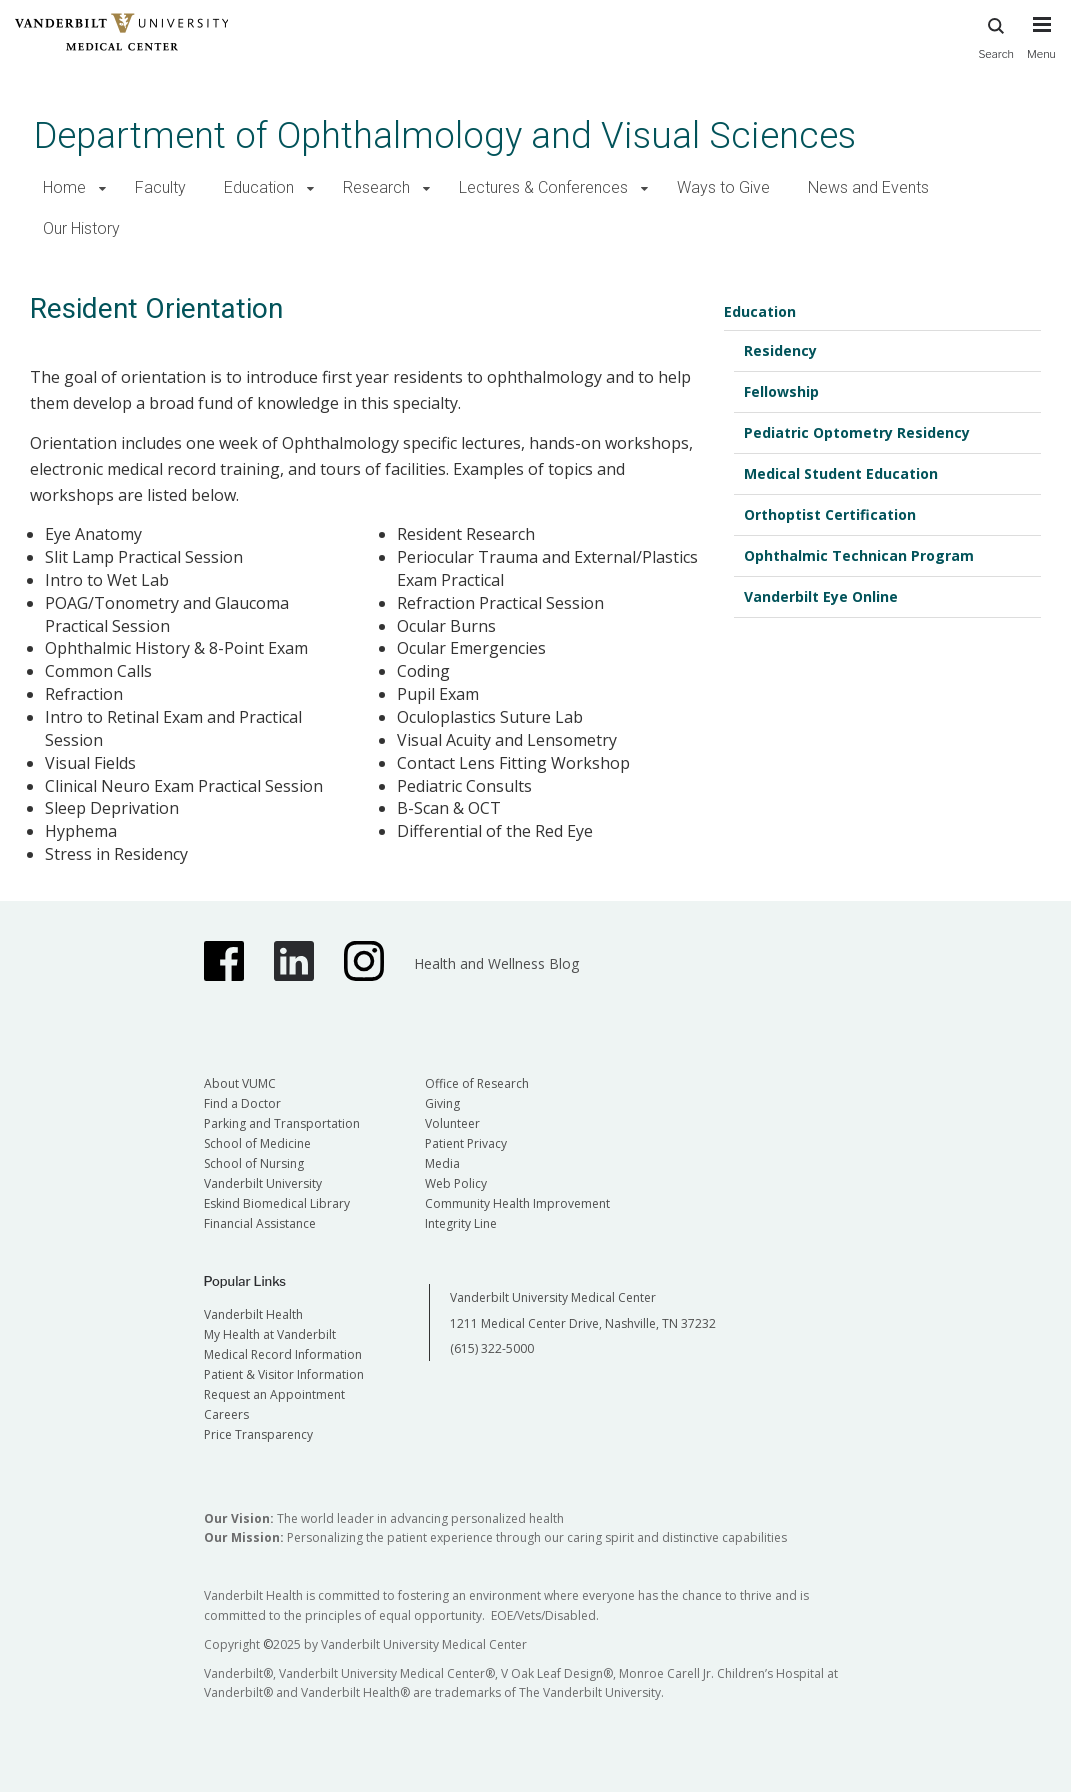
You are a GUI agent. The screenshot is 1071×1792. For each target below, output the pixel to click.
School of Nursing (254, 1163)
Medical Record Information (283, 1354)
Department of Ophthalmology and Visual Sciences (445, 135)
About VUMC (240, 1083)
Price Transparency (258, 1434)
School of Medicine (257, 1143)
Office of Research (477, 1083)
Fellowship (781, 391)
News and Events (868, 187)
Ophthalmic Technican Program (859, 555)
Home (64, 187)
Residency (780, 350)
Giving (442, 1103)
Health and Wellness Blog (496, 963)
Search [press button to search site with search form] (996, 35)
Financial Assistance (260, 1223)
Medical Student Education (841, 473)
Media (442, 1163)
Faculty (160, 187)
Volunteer (452, 1123)
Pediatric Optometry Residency (857, 432)
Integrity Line (461, 1223)
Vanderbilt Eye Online (821, 596)
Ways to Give (723, 187)
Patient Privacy (466, 1143)
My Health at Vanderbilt (270, 1334)
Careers (226, 1414)
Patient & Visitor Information (284, 1374)
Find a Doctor (242, 1103)
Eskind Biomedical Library (277, 1203)
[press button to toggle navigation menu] (1041, 47)
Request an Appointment (274, 1394)
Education (259, 187)
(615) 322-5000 (492, 1348)
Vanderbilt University (263, 1183)
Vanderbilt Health (253, 1314)
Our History (81, 228)
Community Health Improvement (517, 1203)
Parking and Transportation (282, 1123)
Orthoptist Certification (830, 514)
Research (376, 187)
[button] (102, 188)
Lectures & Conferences (543, 187)
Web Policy (456, 1183)
